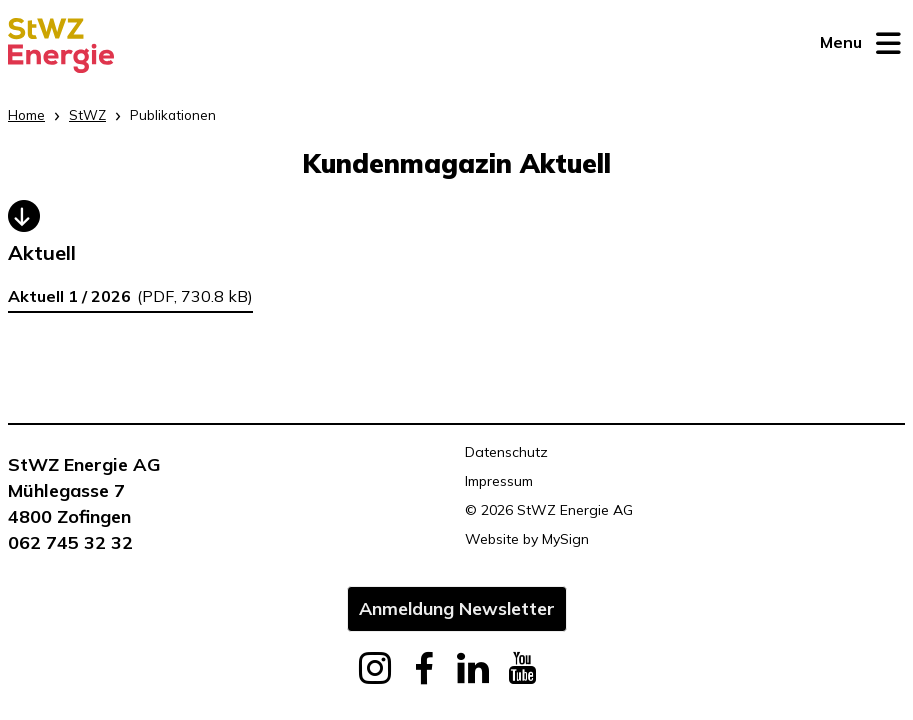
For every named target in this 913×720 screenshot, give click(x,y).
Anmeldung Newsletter (457, 608)
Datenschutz (506, 452)
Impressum (499, 481)
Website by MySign (527, 539)
